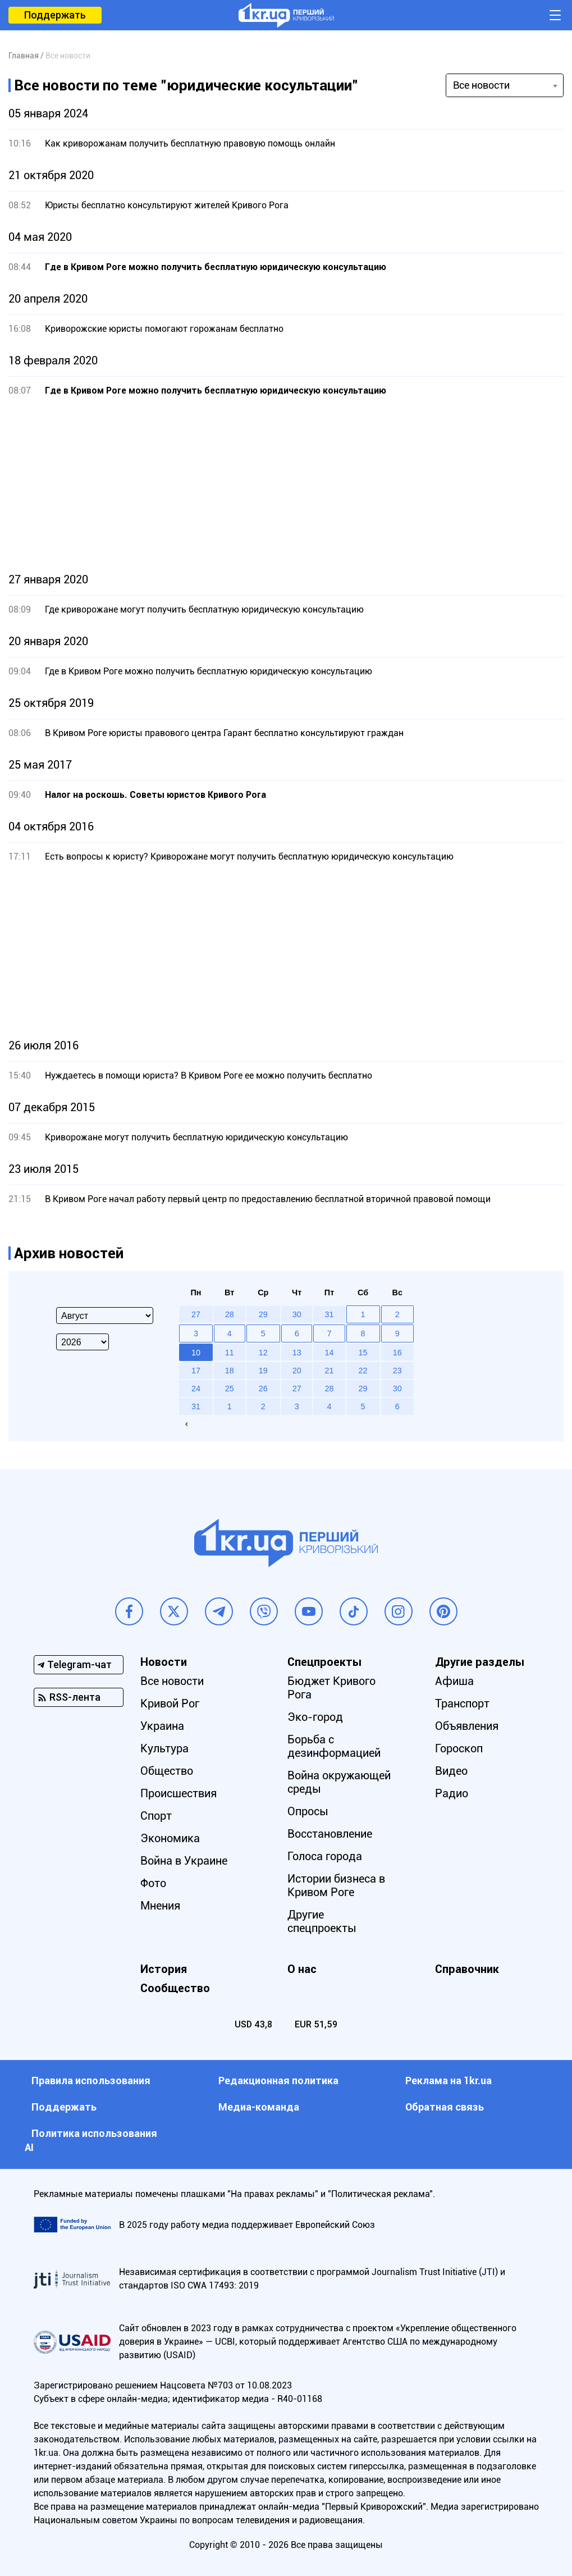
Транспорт (462, 1703)
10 (195, 1352)
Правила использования (90, 2080)
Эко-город (315, 1717)
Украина (162, 1726)
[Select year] (82, 1341)
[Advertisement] (286, 485)
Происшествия (178, 1793)
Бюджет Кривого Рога (331, 1687)
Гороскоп (459, 1748)
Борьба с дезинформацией (334, 1746)
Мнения (160, 1905)
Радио (451, 1793)
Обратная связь (444, 2107)
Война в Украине (183, 1860)
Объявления (466, 1726)
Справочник (467, 1969)
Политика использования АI (91, 2140)
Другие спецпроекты (321, 1921)
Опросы (307, 1811)
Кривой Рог (169, 1703)
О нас (302, 1969)
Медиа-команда (258, 2107)
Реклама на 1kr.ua (448, 2080)
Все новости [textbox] (481, 85)
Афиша (454, 1681)
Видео (451, 1771)
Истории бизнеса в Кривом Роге (336, 1885)
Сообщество (175, 1988)
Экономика (170, 1838)
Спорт (156, 1816)
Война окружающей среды (339, 1782)
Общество (166, 1771)
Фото (153, 1883)
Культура (164, 1748)
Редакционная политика (278, 2080)
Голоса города (324, 1856)
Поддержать (55, 15)
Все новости (172, 1681)
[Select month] (104, 1315)
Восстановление (329, 1833)
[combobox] (505, 85)
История (163, 1969)
